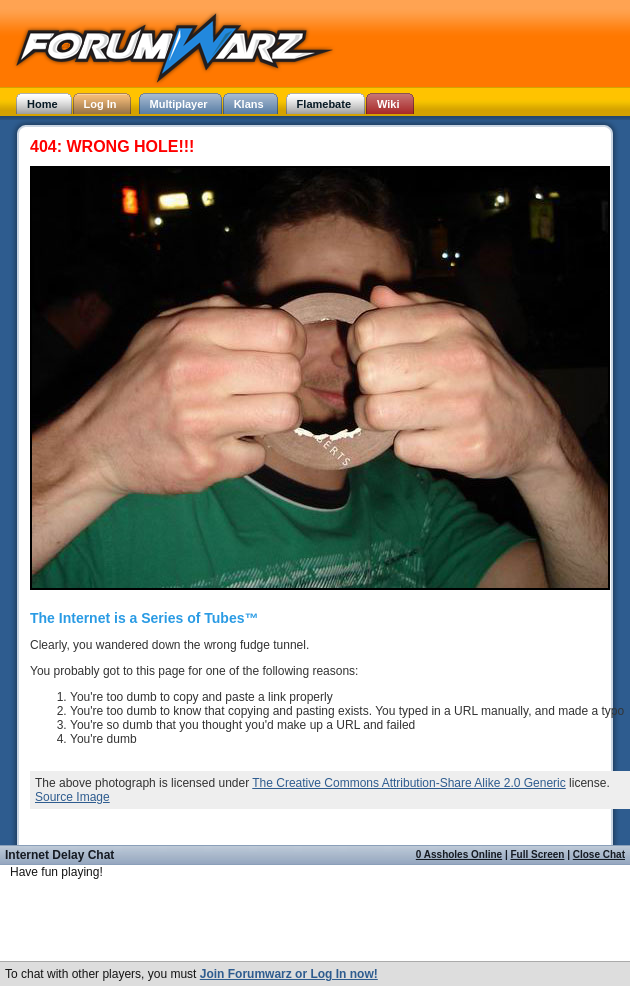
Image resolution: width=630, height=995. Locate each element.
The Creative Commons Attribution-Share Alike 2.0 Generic (408, 783)
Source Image (72, 797)
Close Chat (599, 854)
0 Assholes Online (459, 854)
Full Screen (538, 854)
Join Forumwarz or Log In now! (289, 974)
